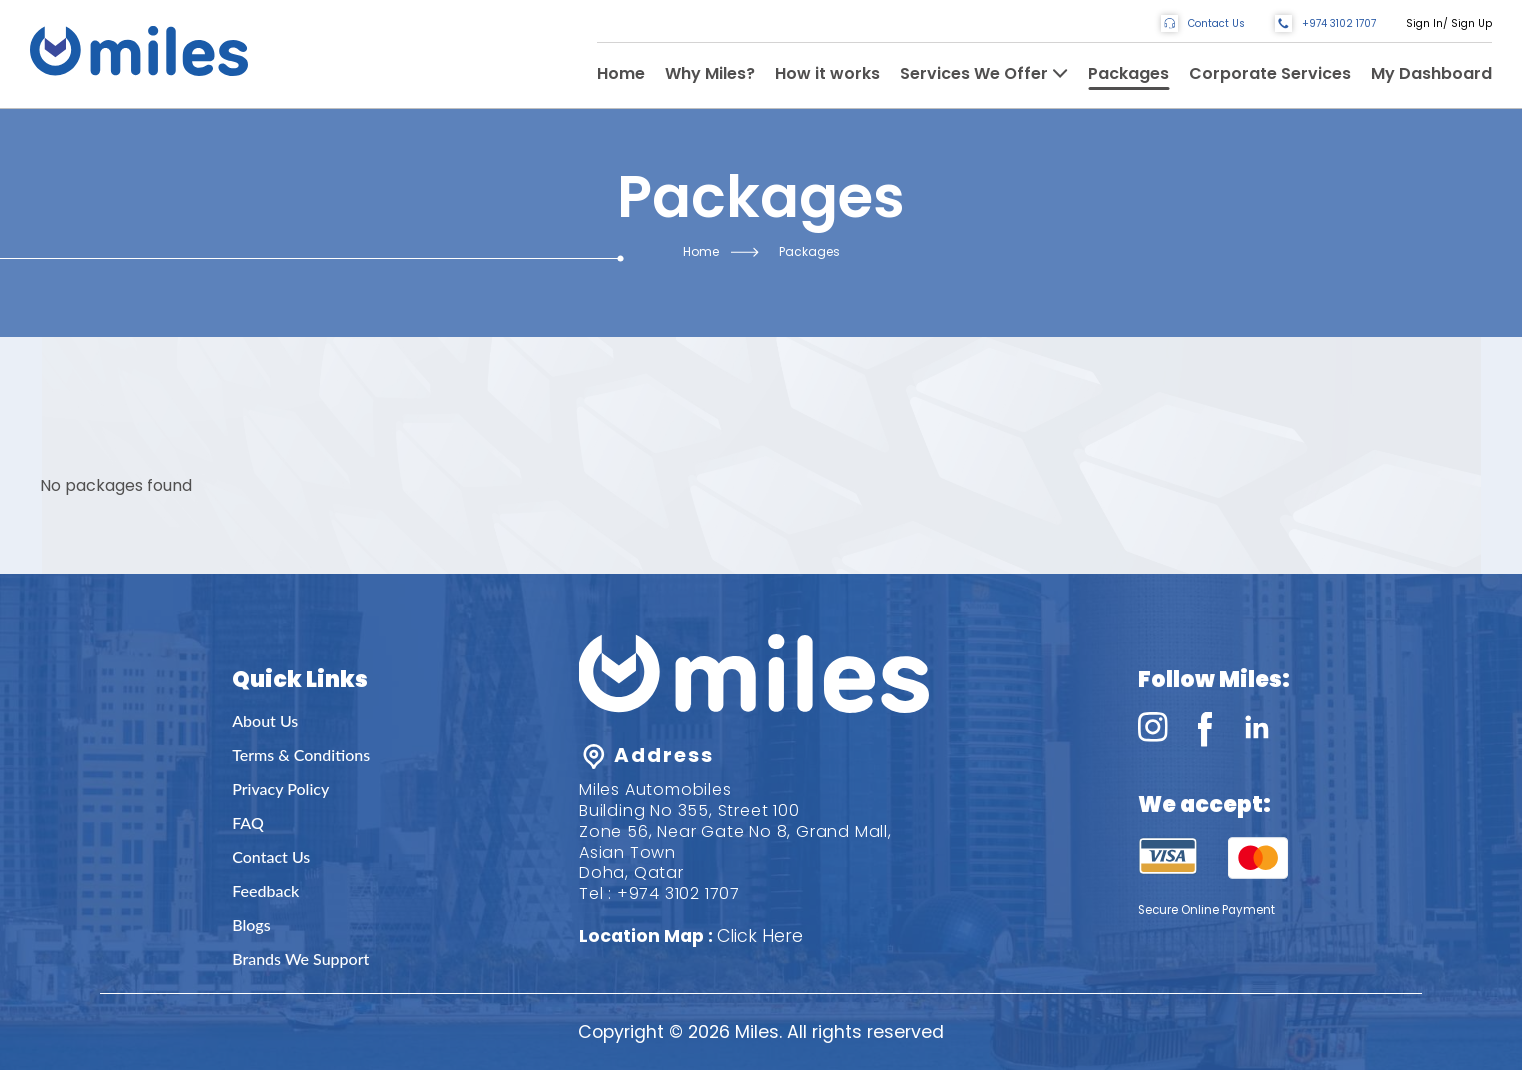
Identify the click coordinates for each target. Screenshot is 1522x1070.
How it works (827, 73)
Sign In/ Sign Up (1449, 23)
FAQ (248, 822)
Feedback (265, 890)
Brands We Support (300, 958)
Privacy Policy (280, 788)
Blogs (251, 924)
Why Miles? (710, 73)
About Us (265, 720)
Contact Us (271, 856)
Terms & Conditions (301, 754)
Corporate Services (1270, 73)
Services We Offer (974, 73)
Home (621, 73)
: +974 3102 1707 (674, 893)
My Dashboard (1431, 73)
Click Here (760, 936)
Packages (1128, 73)
